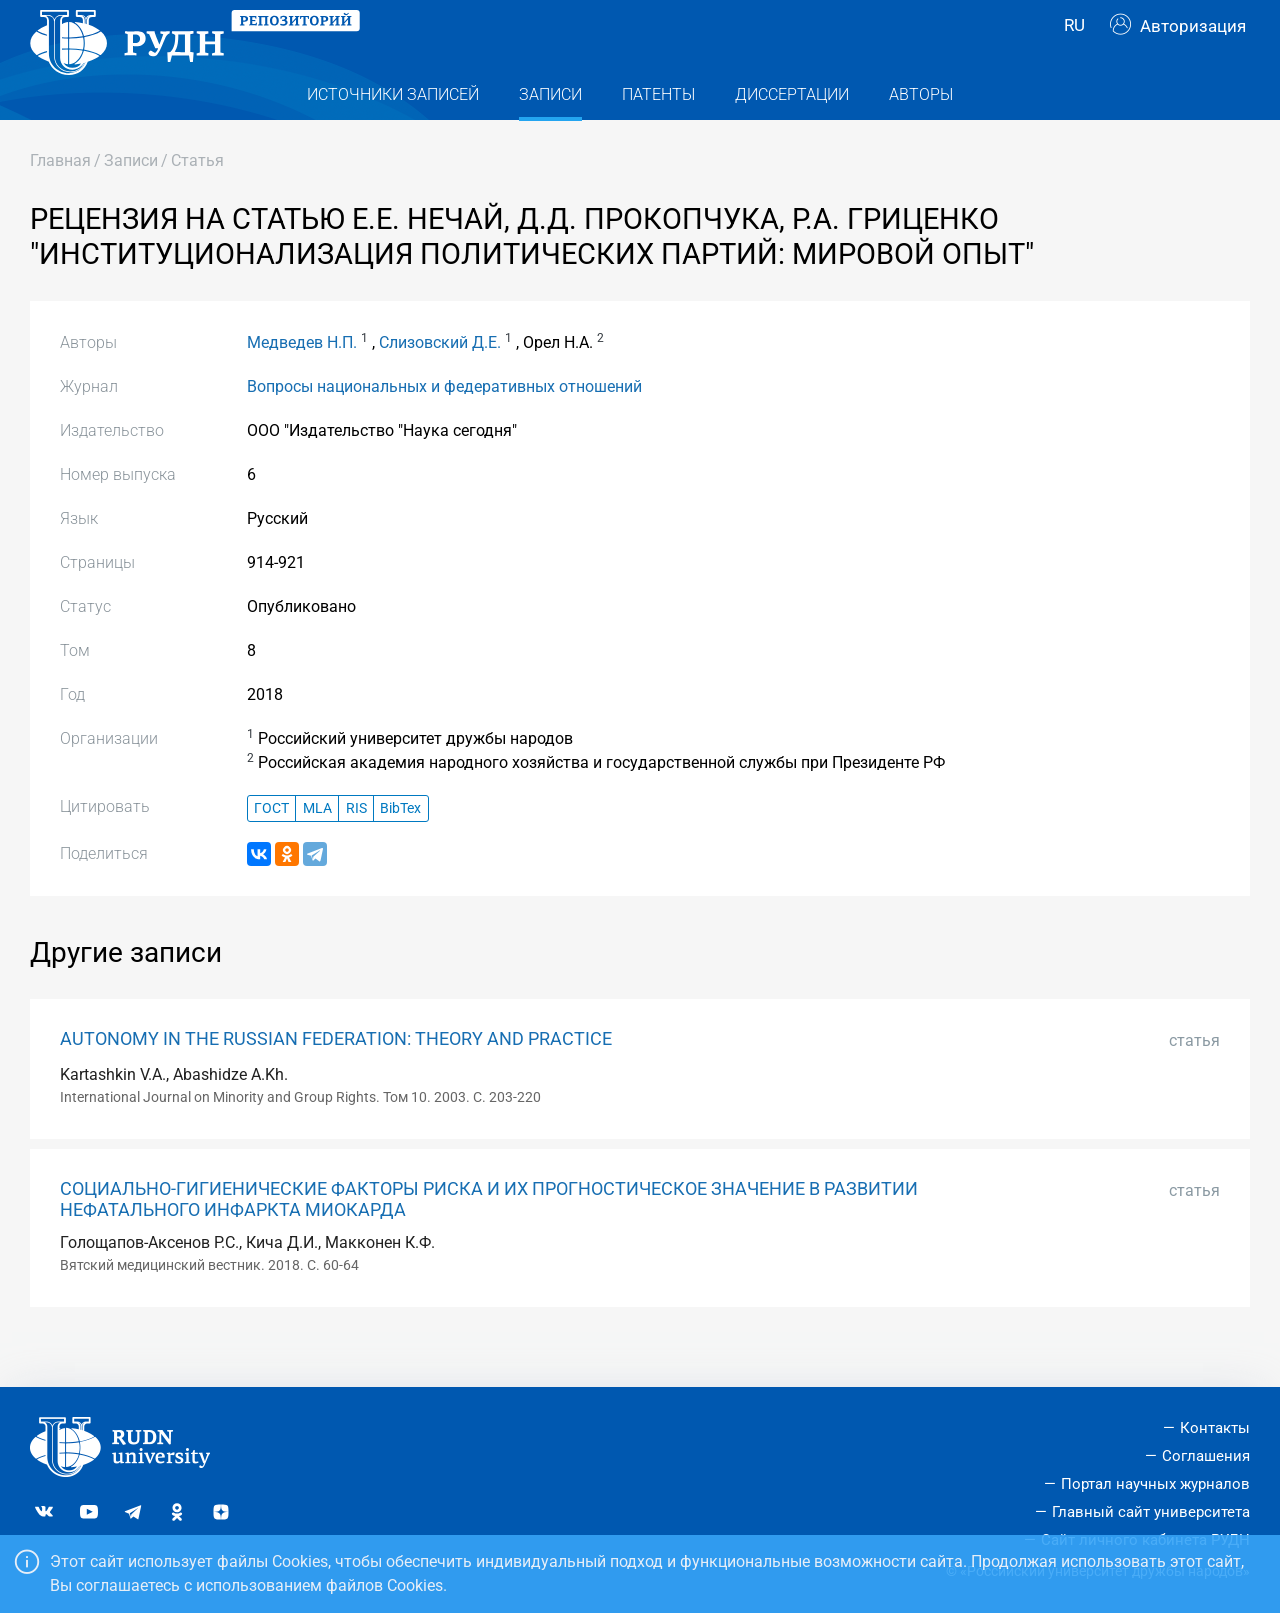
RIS (356, 848)
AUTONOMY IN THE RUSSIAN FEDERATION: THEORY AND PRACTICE (336, 1079)
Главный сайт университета (1151, 1512)
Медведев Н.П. (302, 382)
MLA (317, 848)
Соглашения (1206, 1456)
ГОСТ (271, 848)
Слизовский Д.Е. (440, 382)
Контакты (1215, 1428)
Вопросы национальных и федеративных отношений (444, 426)
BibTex (400, 848)
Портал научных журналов (1155, 1484)
